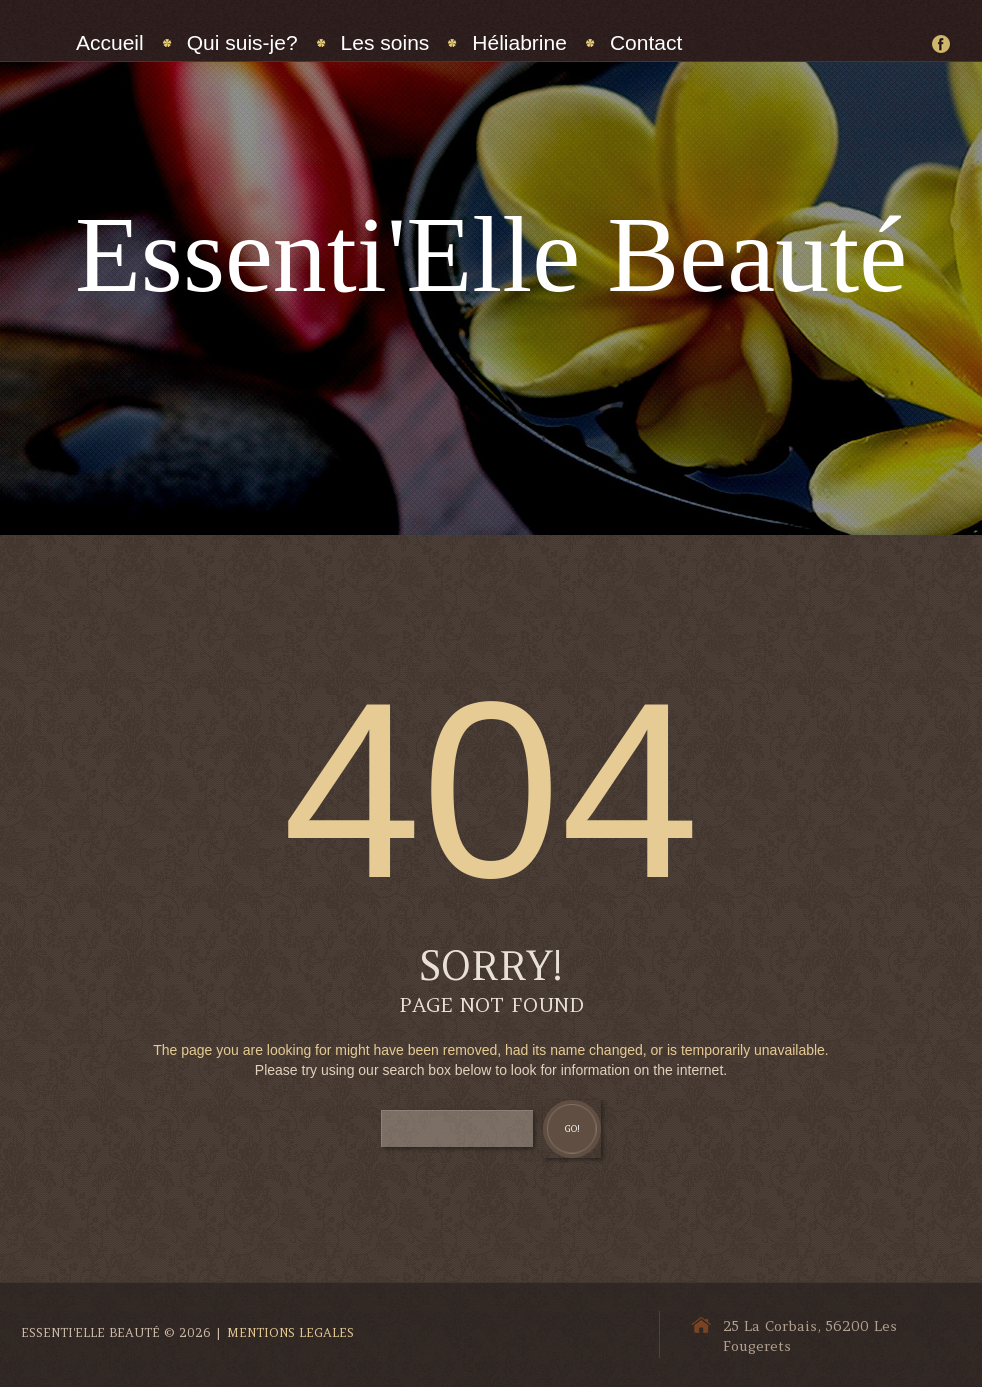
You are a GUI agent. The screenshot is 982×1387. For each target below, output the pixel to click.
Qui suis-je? (242, 42)
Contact (646, 42)
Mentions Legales (290, 1332)
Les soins (385, 42)
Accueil (110, 42)
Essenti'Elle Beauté (491, 254)
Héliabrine (519, 42)
